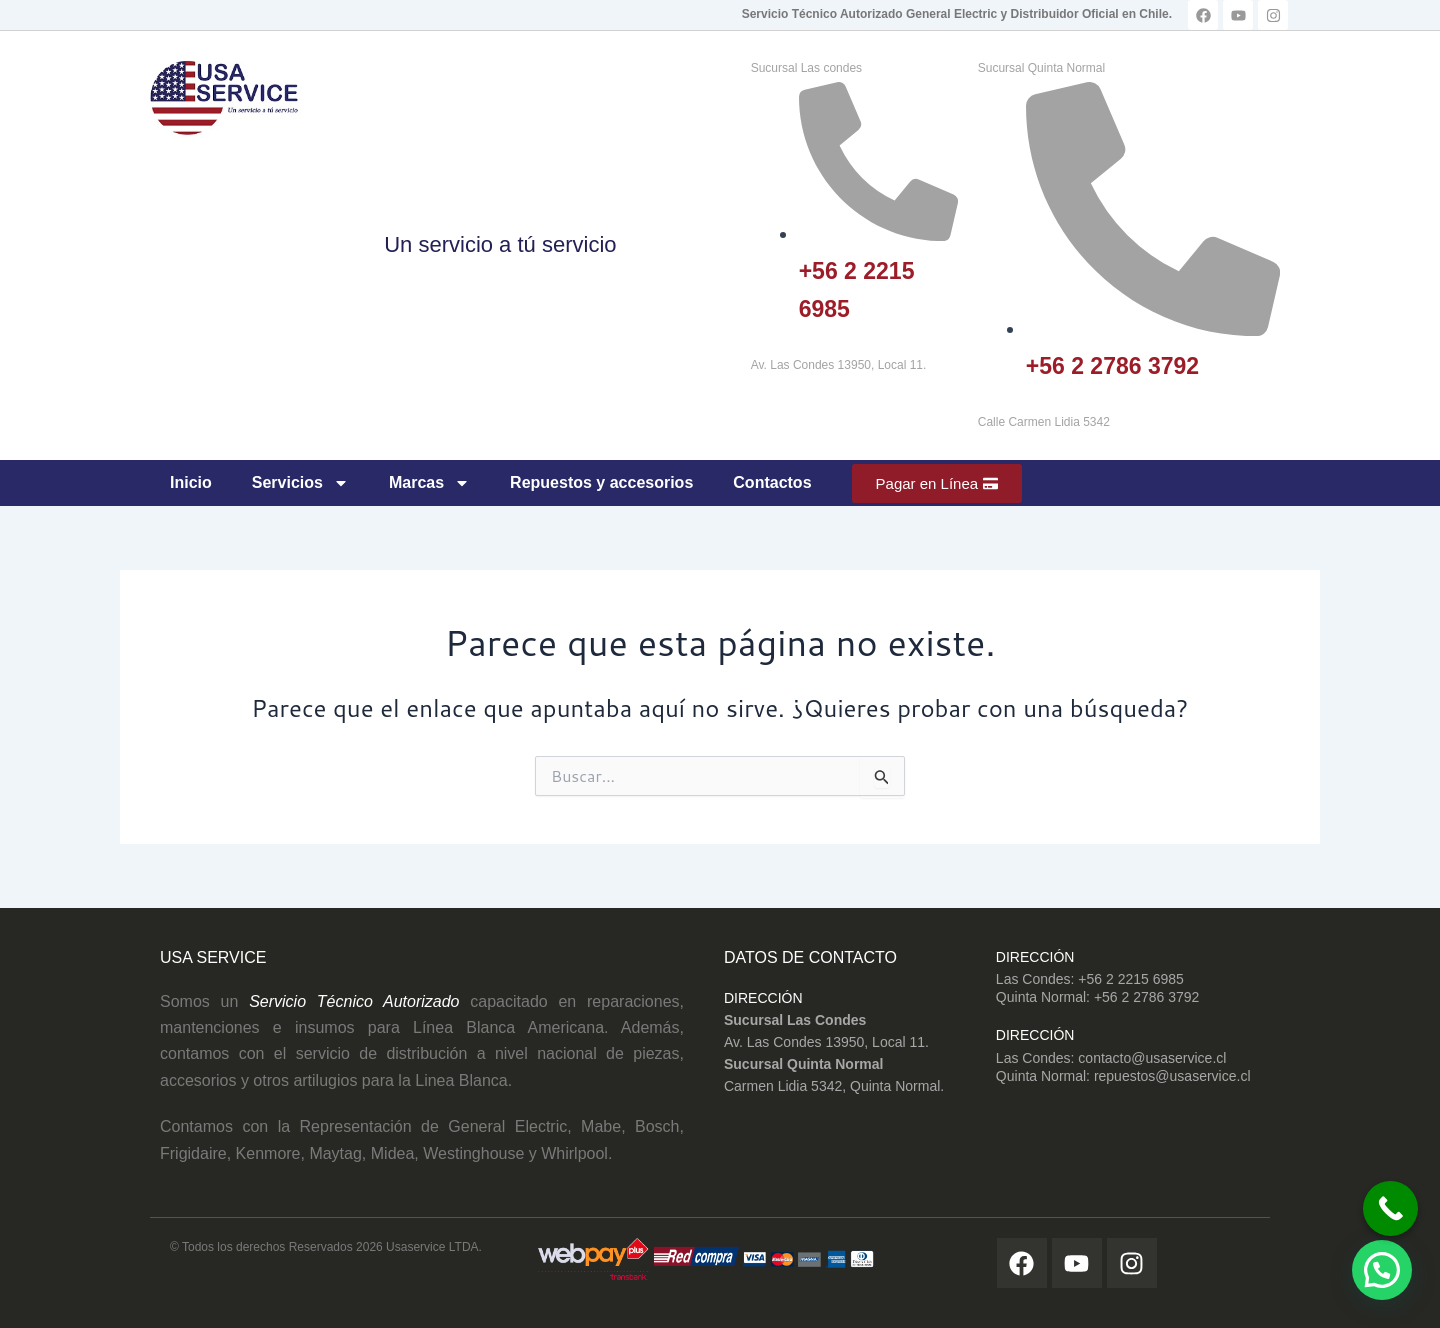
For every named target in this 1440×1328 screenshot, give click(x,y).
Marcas (429, 483)
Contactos (772, 482)
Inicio (191, 482)
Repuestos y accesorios (601, 482)
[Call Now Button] (1377, 1200)
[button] (1382, 1270)
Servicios (300, 483)
